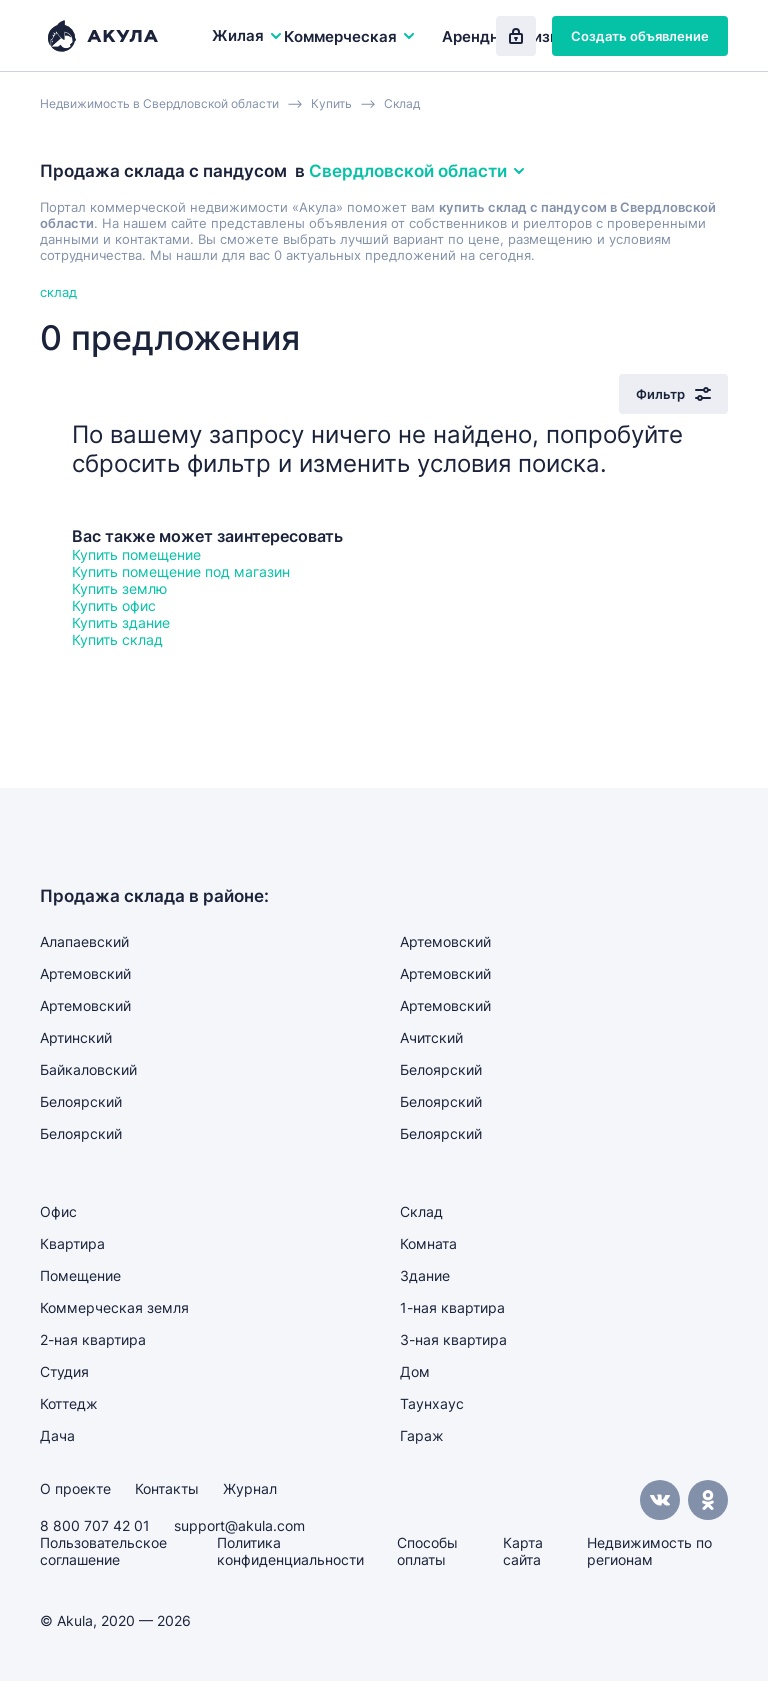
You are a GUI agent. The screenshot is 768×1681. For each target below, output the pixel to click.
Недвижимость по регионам (649, 1551)
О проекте (75, 1488)
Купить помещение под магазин (181, 571)
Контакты (167, 1488)
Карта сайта (523, 1551)
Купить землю (119, 588)
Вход (516, 36)
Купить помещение (136, 554)
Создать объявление (640, 36)
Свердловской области (418, 171)
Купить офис (114, 605)
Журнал (250, 1488)
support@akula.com (239, 1525)
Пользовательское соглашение (103, 1551)
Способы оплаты (427, 1551)
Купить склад (117, 639)
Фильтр (673, 394)
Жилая (248, 35)
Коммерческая (350, 36)
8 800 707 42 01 (95, 1525)
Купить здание (121, 622)
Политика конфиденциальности (290, 1551)
